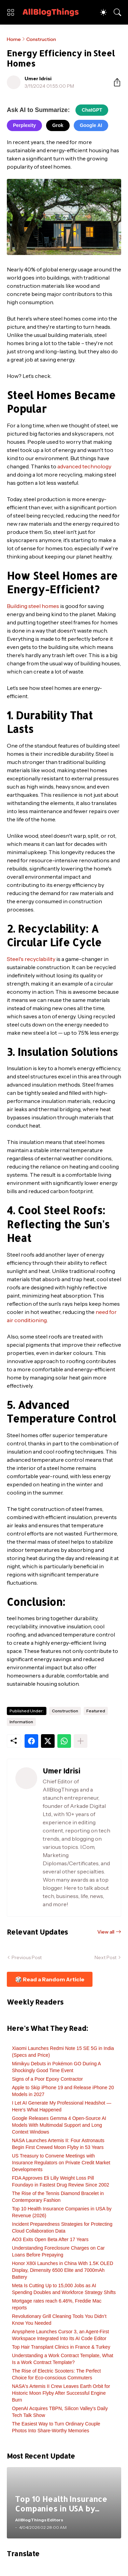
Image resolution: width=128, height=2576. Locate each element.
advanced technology (84, 466)
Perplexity (24, 125)
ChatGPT (92, 110)
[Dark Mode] (103, 12)
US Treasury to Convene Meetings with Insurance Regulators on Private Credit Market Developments (61, 2162)
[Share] (114, 82)
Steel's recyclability (31, 959)
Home (14, 39)
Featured (95, 1710)
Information (21, 1721)
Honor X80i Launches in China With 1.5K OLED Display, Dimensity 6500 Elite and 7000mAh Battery (62, 2270)
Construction (41, 39)
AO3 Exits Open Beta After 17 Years (50, 2239)
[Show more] (80, 1741)
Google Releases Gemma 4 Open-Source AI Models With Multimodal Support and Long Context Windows (59, 2125)
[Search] (117, 12)
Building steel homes (33, 606)
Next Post (105, 1957)
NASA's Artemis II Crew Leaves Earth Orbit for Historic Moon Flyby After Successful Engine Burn (61, 2393)
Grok (57, 125)
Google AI (91, 125)
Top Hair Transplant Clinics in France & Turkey (61, 2347)
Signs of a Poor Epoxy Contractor (47, 2079)
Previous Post (27, 1957)
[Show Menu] (10, 12)
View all (105, 1932)
